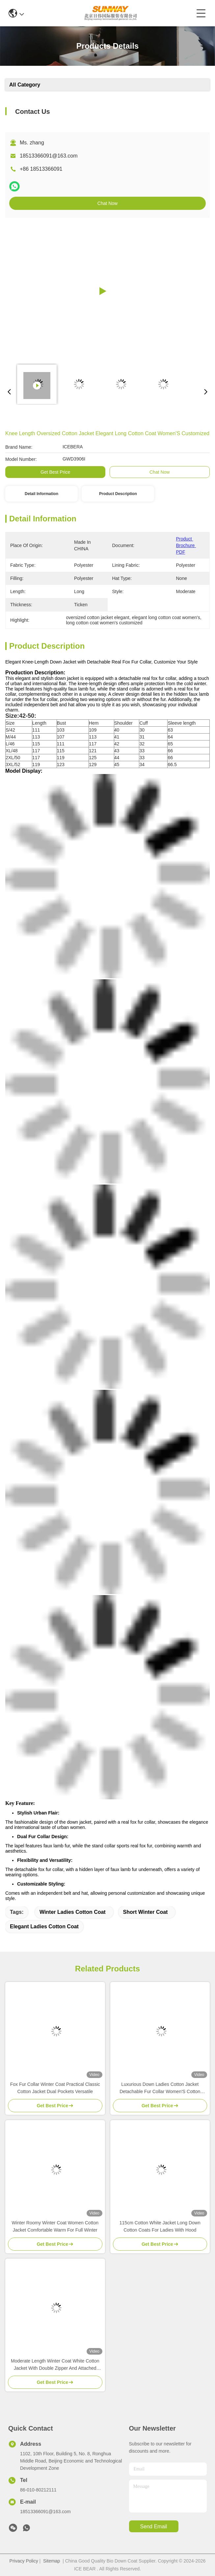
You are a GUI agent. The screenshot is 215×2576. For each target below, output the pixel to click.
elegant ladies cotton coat (44, 1926)
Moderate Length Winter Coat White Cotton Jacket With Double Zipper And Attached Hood (55, 2365)
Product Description (118, 493)
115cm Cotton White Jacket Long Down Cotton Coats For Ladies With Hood (160, 2226)
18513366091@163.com (49, 156)
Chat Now (107, 203)
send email (153, 2526)
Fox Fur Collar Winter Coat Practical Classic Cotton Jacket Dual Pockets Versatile (55, 2088)
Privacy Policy (24, 2560)
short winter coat (145, 1912)
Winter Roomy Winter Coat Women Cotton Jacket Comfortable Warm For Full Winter (55, 2226)
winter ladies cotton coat (73, 1912)
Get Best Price (55, 472)
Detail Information (41, 493)
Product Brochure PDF (186, 545)
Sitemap (51, 2560)
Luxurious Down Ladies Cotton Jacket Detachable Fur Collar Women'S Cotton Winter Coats (160, 2088)
